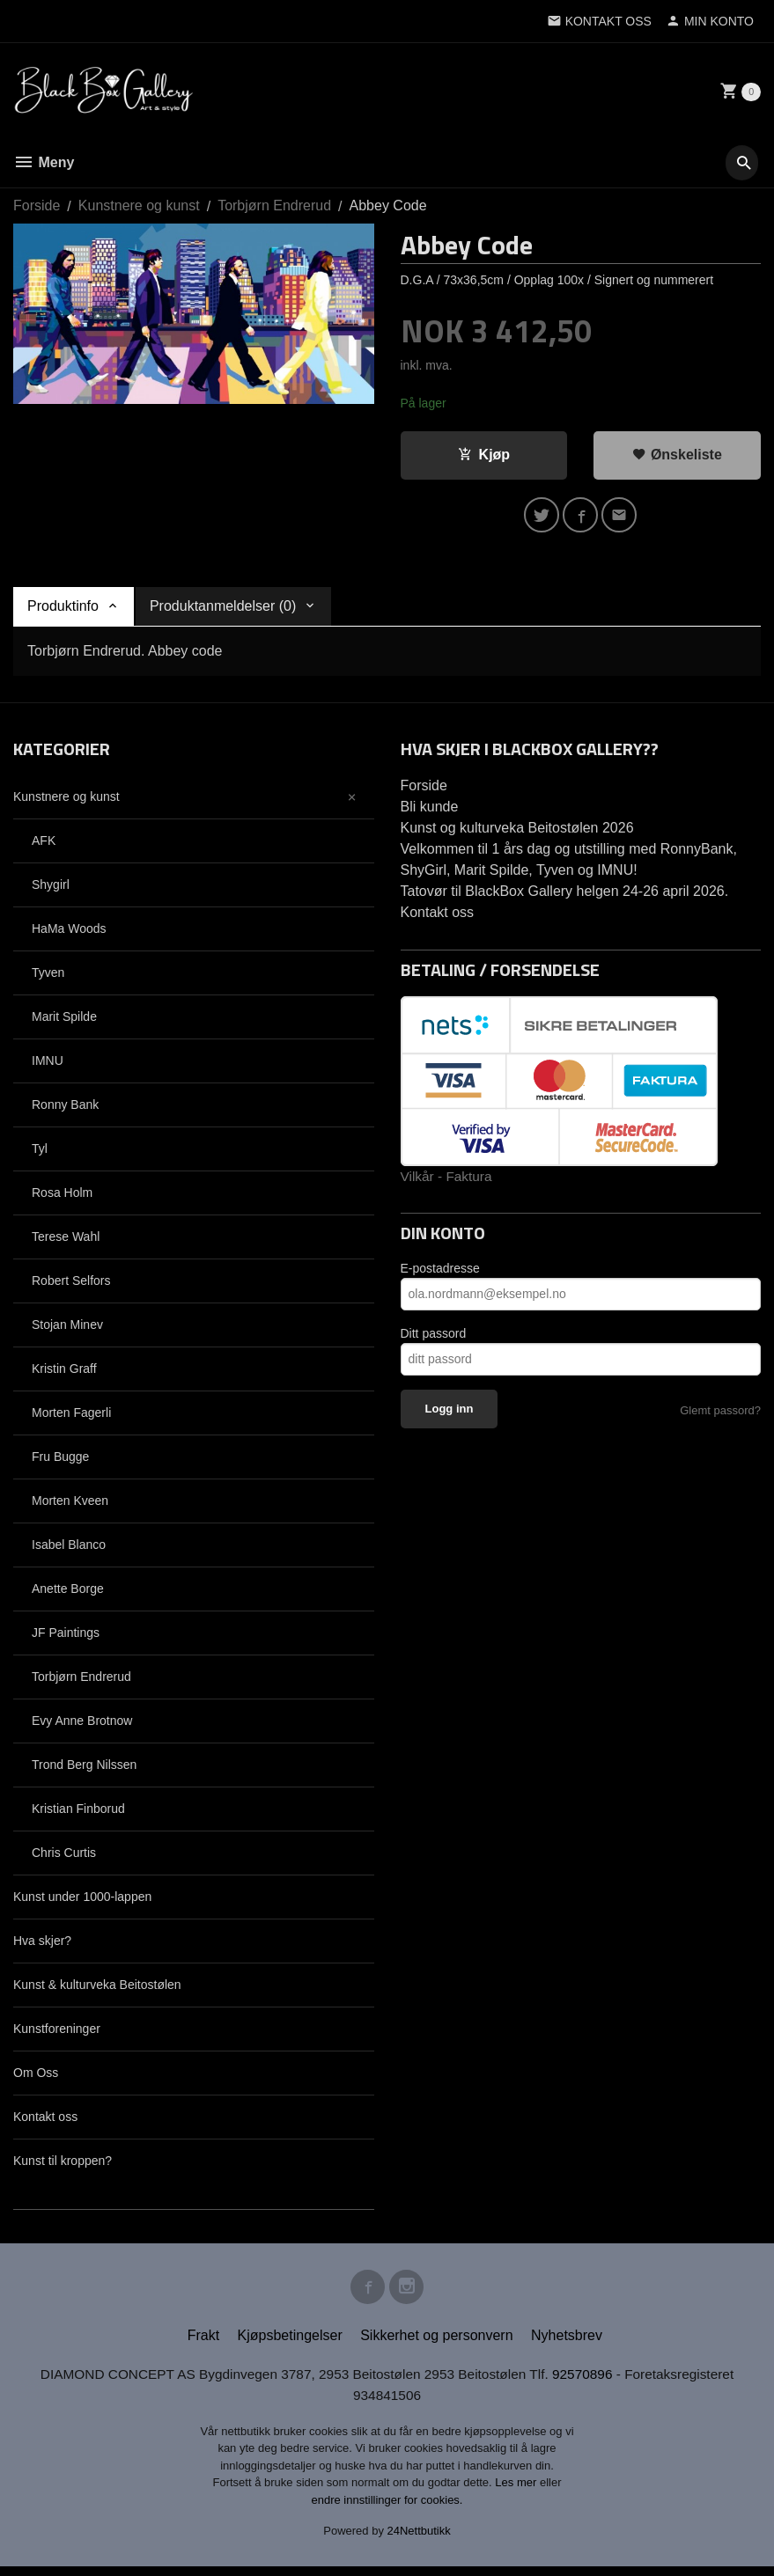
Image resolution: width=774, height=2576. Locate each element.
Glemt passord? (720, 1415)
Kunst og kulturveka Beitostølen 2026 (517, 832)
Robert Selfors (71, 1285)
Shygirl (51, 889)
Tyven (48, 977)
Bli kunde (430, 811)
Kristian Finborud (78, 1813)
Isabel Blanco (69, 1549)
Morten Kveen (70, 1505)
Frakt (203, 2344)
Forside (36, 205)
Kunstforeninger (56, 2033)
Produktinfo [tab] (63, 610)
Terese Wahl (66, 1241)
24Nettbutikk (419, 2541)
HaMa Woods (69, 933)
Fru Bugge (60, 1461)
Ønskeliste (676, 455)
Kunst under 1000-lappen (82, 1901)
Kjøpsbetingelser (290, 2344)
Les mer (517, 2492)
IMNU (47, 1065)
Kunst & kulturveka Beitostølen (97, 1989)
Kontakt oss (45, 2121)
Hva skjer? (42, 1945)
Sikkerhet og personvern (436, 2344)
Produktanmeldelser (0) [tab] (223, 610)
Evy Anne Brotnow (82, 1725)
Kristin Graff (64, 1373)
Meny (43, 162)
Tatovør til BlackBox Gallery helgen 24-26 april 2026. (565, 895)
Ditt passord (434, 1339)
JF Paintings (66, 1637)
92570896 (589, 2382)
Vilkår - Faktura (448, 1180)
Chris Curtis (64, 1857)
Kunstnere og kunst (66, 801)
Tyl (40, 1153)
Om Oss (35, 2077)
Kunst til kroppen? (62, 2165)
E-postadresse (440, 1273)
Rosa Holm (62, 1197)
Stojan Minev (67, 1329)
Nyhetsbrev (566, 2344)
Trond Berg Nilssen (84, 1769)
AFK (43, 845)
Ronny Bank (65, 1109)
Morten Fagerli (71, 1417)
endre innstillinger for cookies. (387, 2509)
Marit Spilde (64, 1021)
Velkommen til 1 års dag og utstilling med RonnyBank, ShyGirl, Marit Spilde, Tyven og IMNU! (569, 864)
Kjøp (484, 455)
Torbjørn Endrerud (81, 1681)
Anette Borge (68, 1593)
